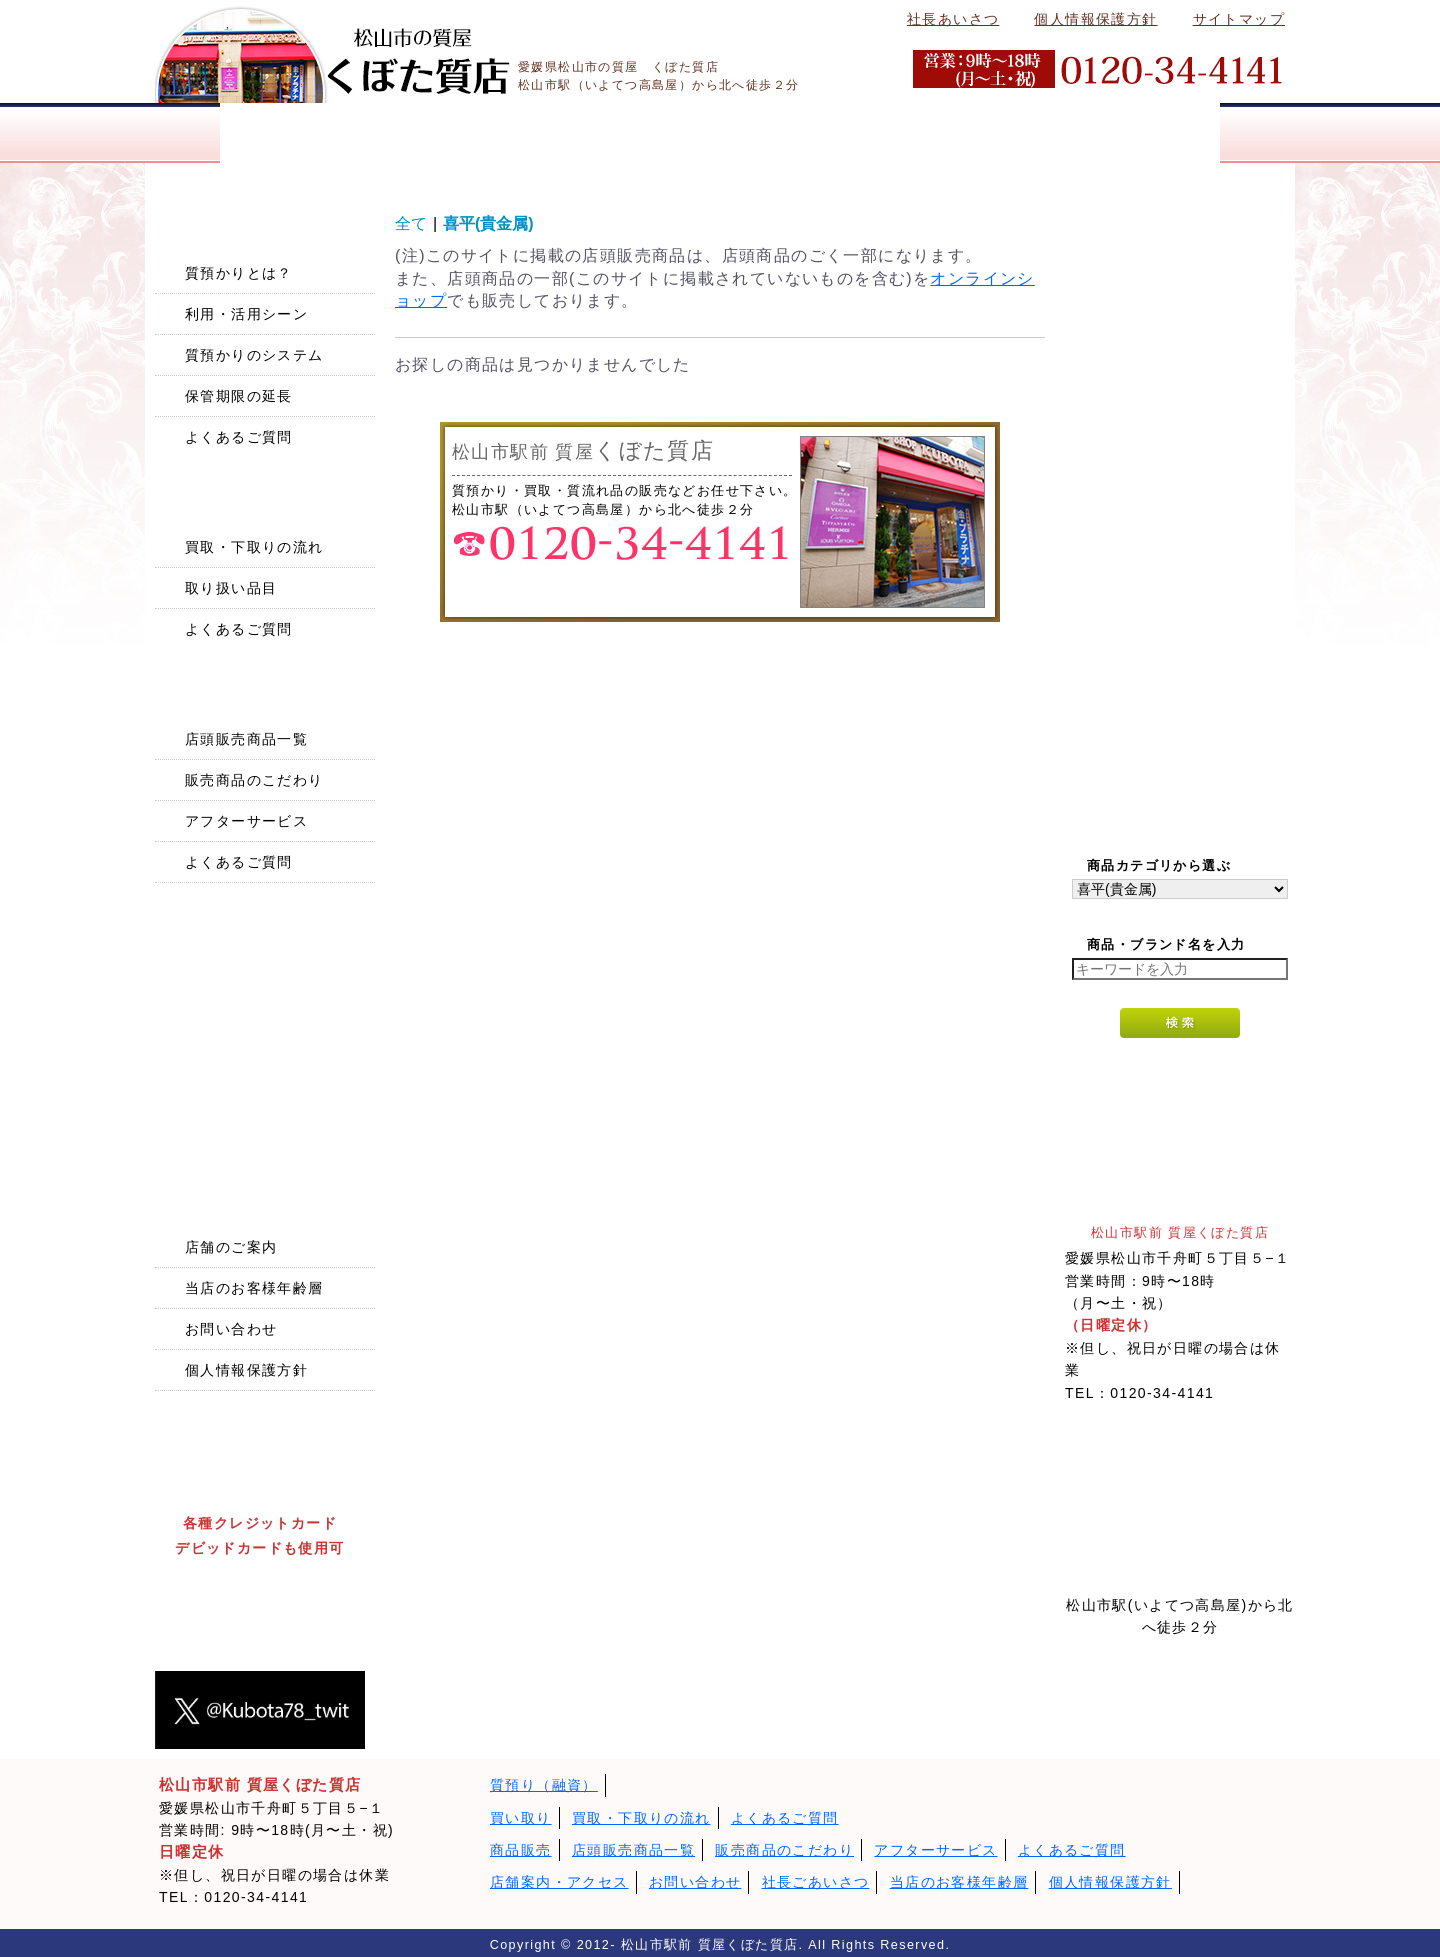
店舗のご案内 (231, 1247)
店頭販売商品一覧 (246, 739)
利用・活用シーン (246, 314)
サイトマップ (1239, 19)
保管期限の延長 (239, 396)
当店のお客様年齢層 (254, 1288)
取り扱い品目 (231, 588)
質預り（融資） (544, 1785)
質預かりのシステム (254, 355)
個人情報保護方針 (1095, 19)
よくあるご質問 (239, 437)
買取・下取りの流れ (254, 547)
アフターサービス (246, 821)
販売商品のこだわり (254, 780)
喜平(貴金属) (488, 223)
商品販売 (521, 1850)
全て (411, 223)
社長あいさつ (953, 19)
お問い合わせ (231, 1329)
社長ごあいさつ (816, 1882)
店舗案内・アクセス (559, 1882)
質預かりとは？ (239, 273)
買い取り (521, 1818)
